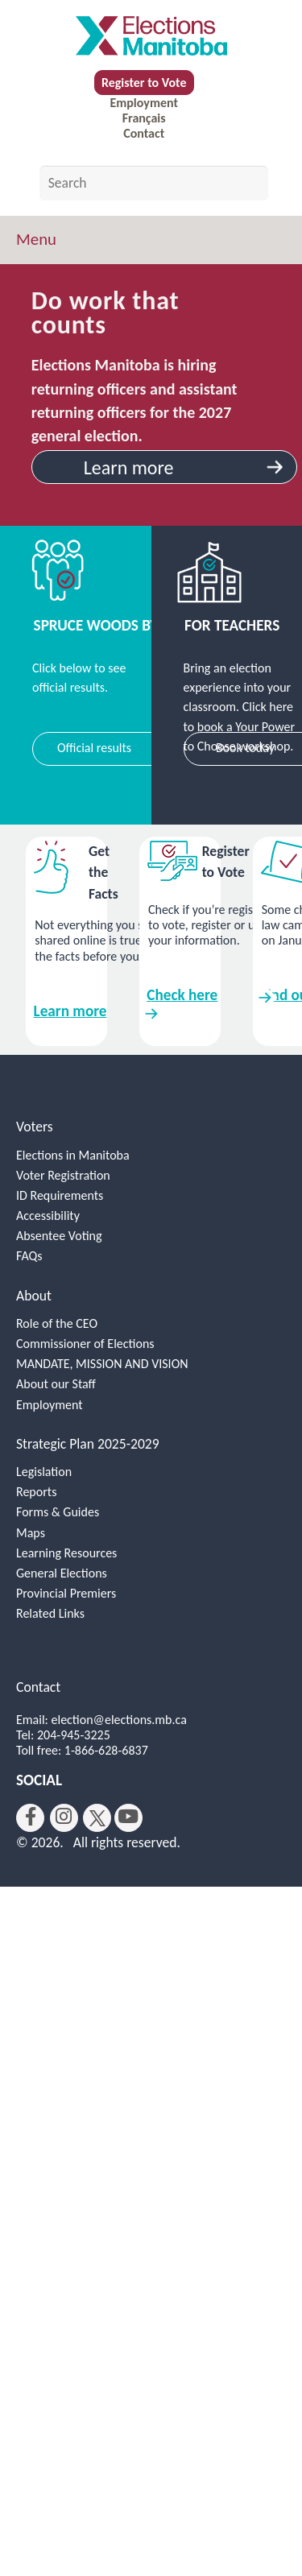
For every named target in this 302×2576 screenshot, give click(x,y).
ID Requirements (59, 1195)
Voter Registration (63, 1175)
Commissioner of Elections (85, 1343)
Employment (143, 102)
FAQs (29, 1255)
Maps (30, 1532)
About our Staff (56, 1383)
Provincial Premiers (66, 1593)
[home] (151, 35)
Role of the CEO (56, 1323)
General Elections (61, 1573)
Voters (34, 1126)
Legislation (44, 1471)
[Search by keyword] (154, 183)
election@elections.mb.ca (119, 1719)
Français (144, 118)
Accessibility (48, 1215)
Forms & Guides (57, 1512)
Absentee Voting (58, 1235)
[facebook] (30, 1818)
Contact (143, 133)
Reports (36, 1491)
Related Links (50, 1613)
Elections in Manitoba (73, 1155)
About (34, 1296)
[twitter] (97, 1818)
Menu (36, 239)
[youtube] (128, 1818)
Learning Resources (66, 1553)
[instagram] (64, 1818)
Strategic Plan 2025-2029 (87, 1444)
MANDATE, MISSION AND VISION (102, 1363)
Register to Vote (144, 82)
